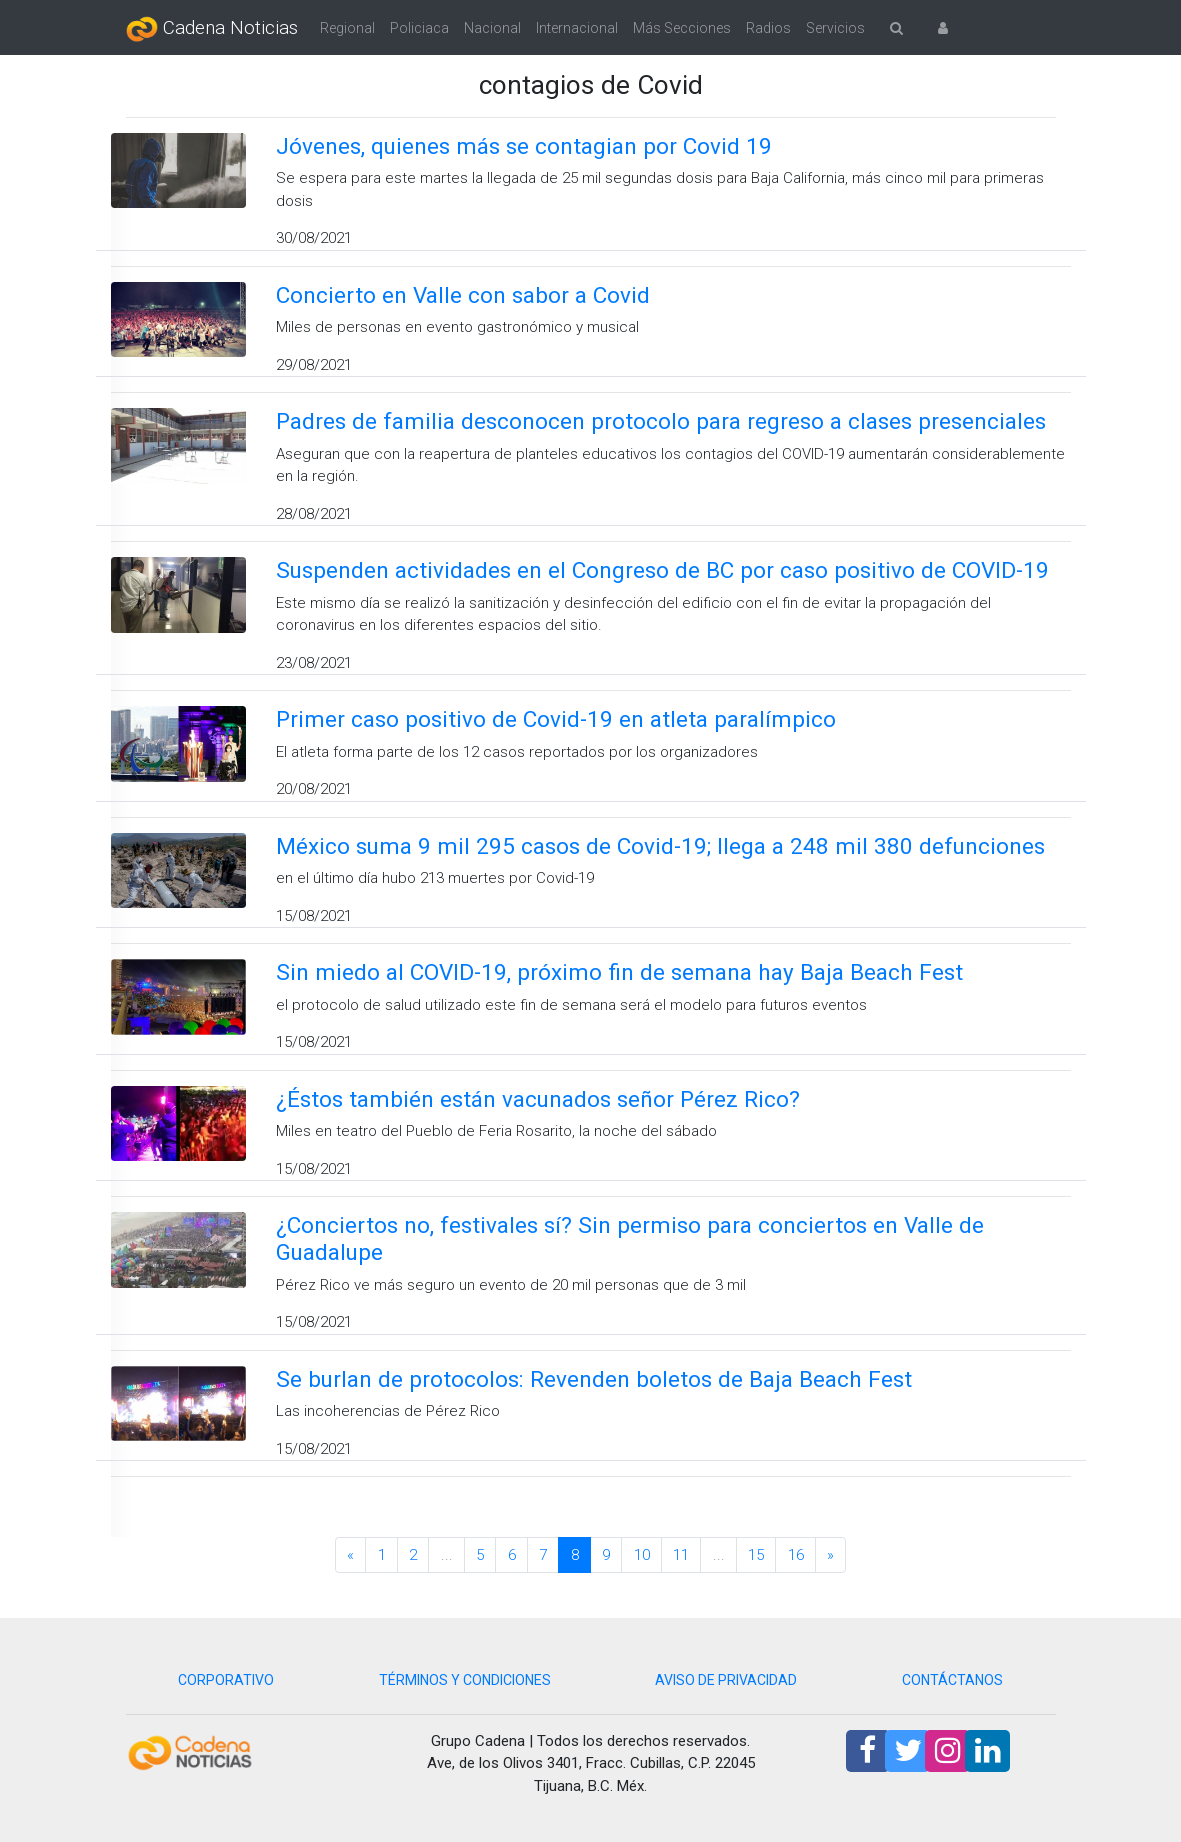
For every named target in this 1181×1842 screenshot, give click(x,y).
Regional (347, 28)
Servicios (835, 28)
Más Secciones (682, 28)
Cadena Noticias (212, 29)
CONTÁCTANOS (952, 1680)
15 (756, 1555)
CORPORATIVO (226, 1680)
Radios (768, 28)
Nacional (492, 28)
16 (796, 1555)
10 (642, 1555)
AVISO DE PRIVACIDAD (726, 1680)
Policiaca (419, 28)
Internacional (577, 28)
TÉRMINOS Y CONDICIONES (465, 1680)
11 (681, 1555)
